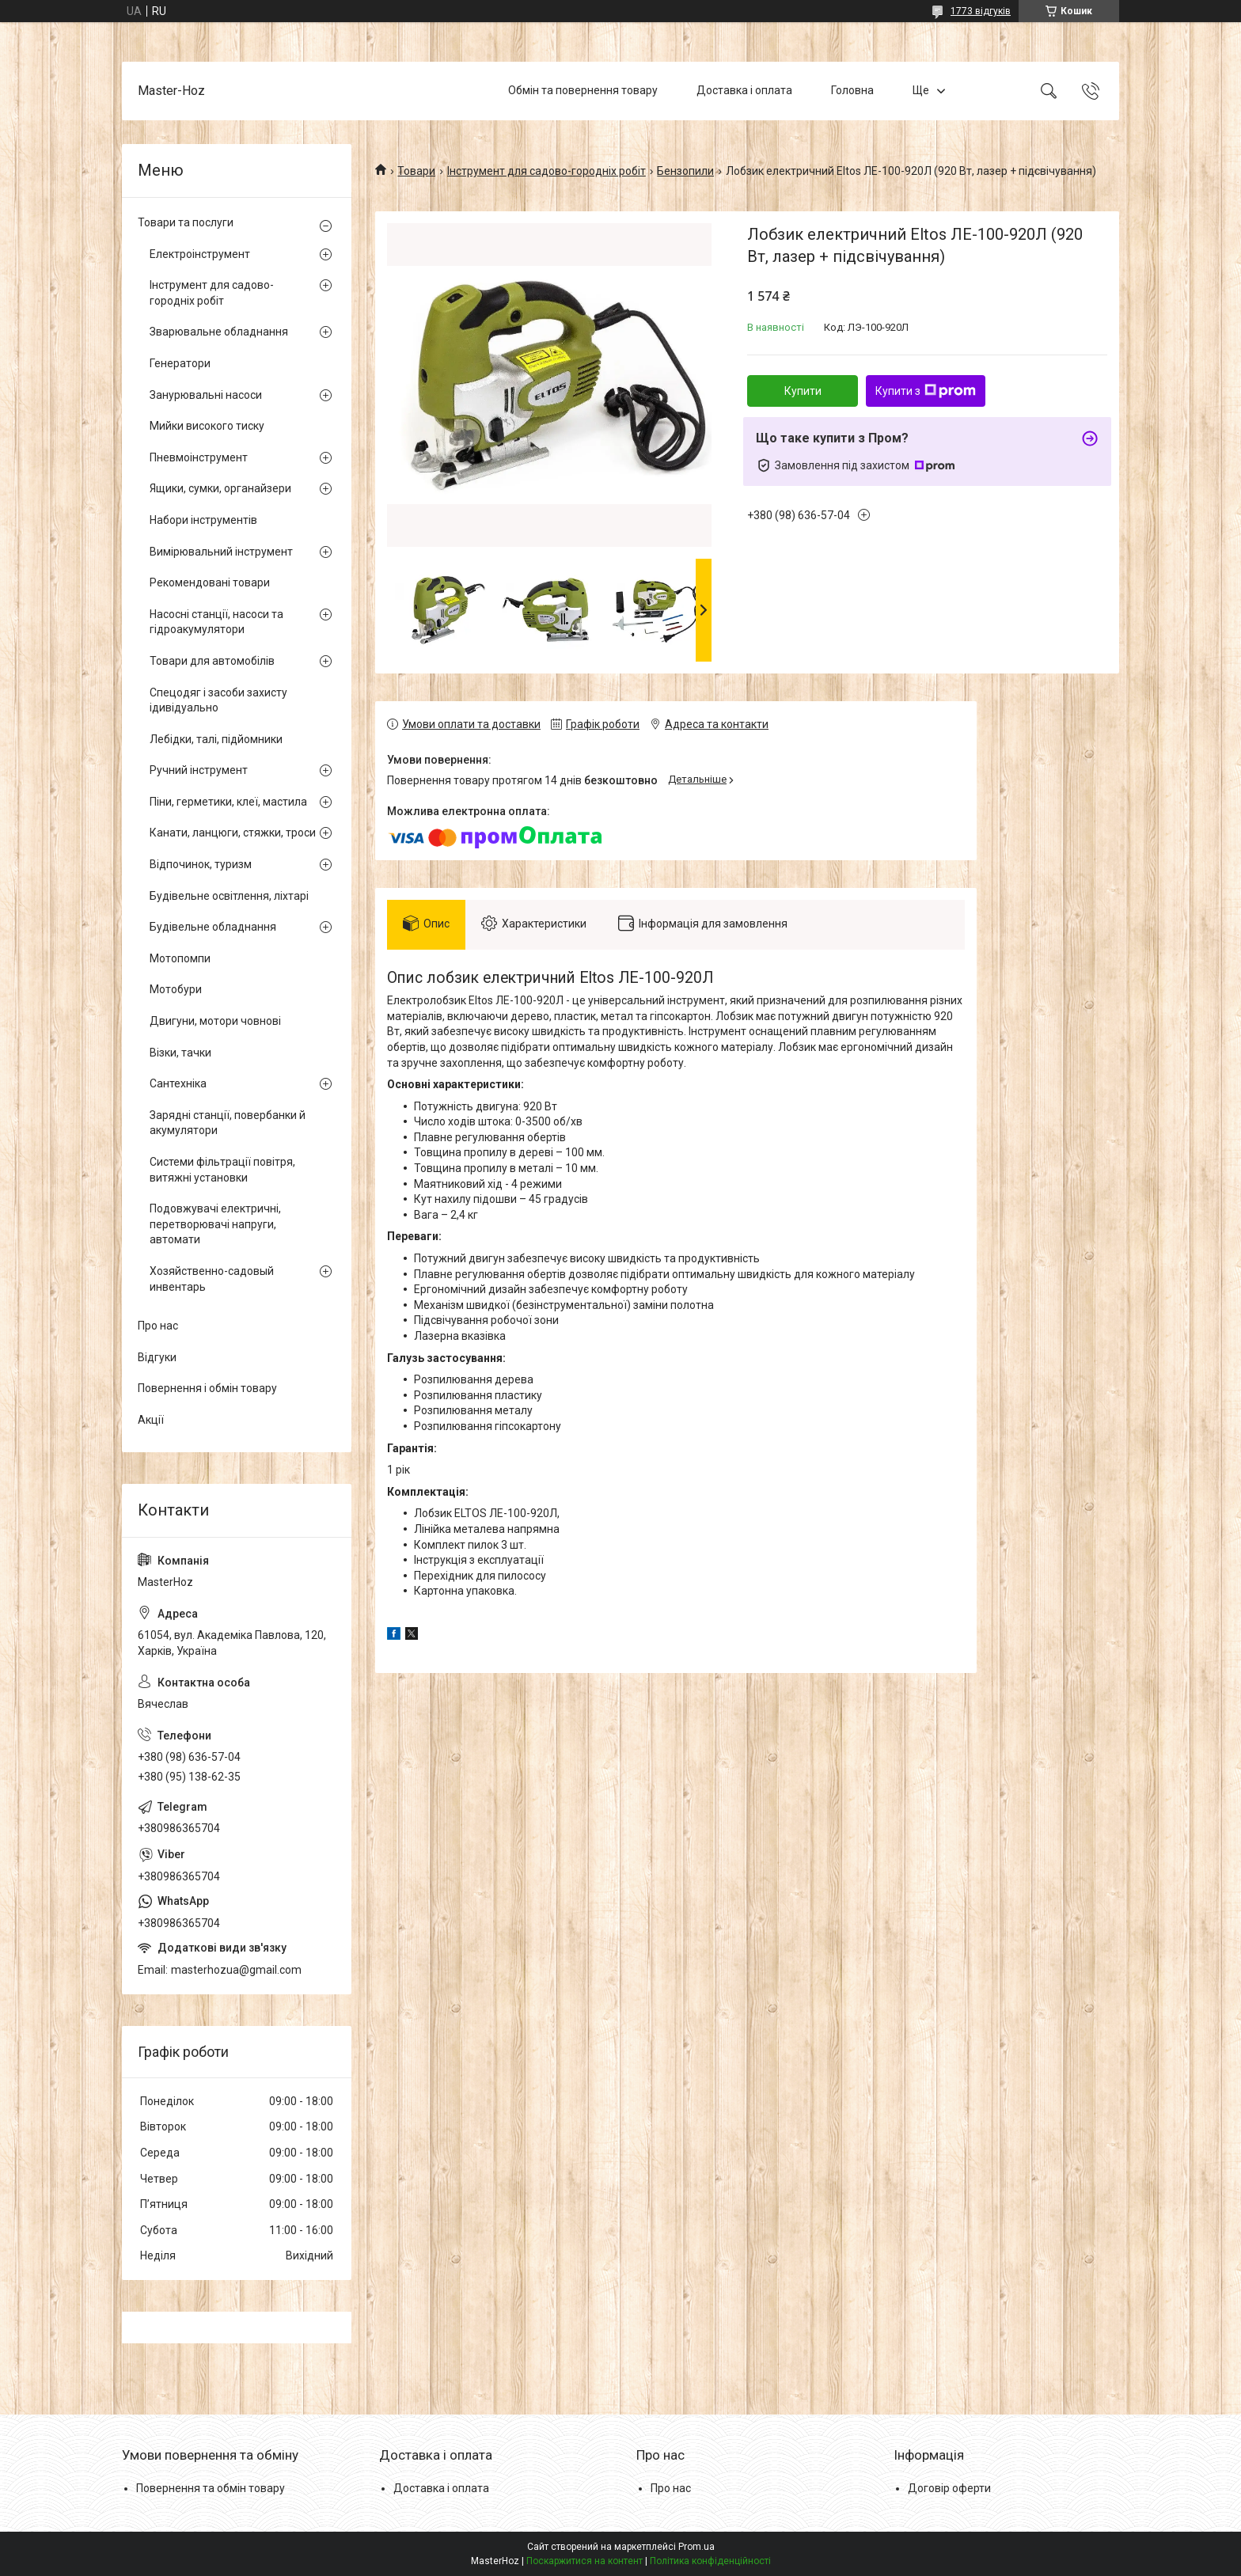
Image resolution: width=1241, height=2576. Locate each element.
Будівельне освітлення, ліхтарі (229, 896)
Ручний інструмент (199, 770)
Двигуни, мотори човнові (215, 1021)
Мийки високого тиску (207, 425)
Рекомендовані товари (210, 582)
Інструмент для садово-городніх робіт (546, 171)
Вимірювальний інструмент (221, 551)
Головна (852, 90)
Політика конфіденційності (710, 2561)
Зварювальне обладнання (219, 331)
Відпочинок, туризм (201, 864)
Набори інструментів (203, 520)
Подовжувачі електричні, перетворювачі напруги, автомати (215, 1224)
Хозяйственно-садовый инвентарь (212, 1279)
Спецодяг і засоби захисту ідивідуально (218, 700)
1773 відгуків (981, 11)
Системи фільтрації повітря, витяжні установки (222, 1169)
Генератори (180, 363)
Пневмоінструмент (199, 457)
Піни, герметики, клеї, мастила (228, 801)
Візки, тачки (180, 1052)
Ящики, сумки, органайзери (220, 488)
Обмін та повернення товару (583, 90)
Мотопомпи (180, 958)
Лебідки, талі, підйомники (216, 739)
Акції (151, 1419)
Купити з (925, 391)
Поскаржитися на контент (584, 2561)
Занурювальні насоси (206, 395)
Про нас (158, 1325)
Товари (416, 171)
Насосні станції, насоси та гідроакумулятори (216, 622)
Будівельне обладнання (213, 926)
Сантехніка (178, 1083)
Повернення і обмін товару (207, 1388)
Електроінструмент (200, 254)
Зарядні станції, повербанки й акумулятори (228, 1123)
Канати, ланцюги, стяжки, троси (233, 832)
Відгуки (157, 1357)
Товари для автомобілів (212, 660)
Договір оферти (949, 2488)
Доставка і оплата (744, 90)
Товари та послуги (185, 222)
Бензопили (685, 171)
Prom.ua (696, 2546)
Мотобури (176, 989)
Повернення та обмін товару (210, 2488)
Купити (803, 391)
